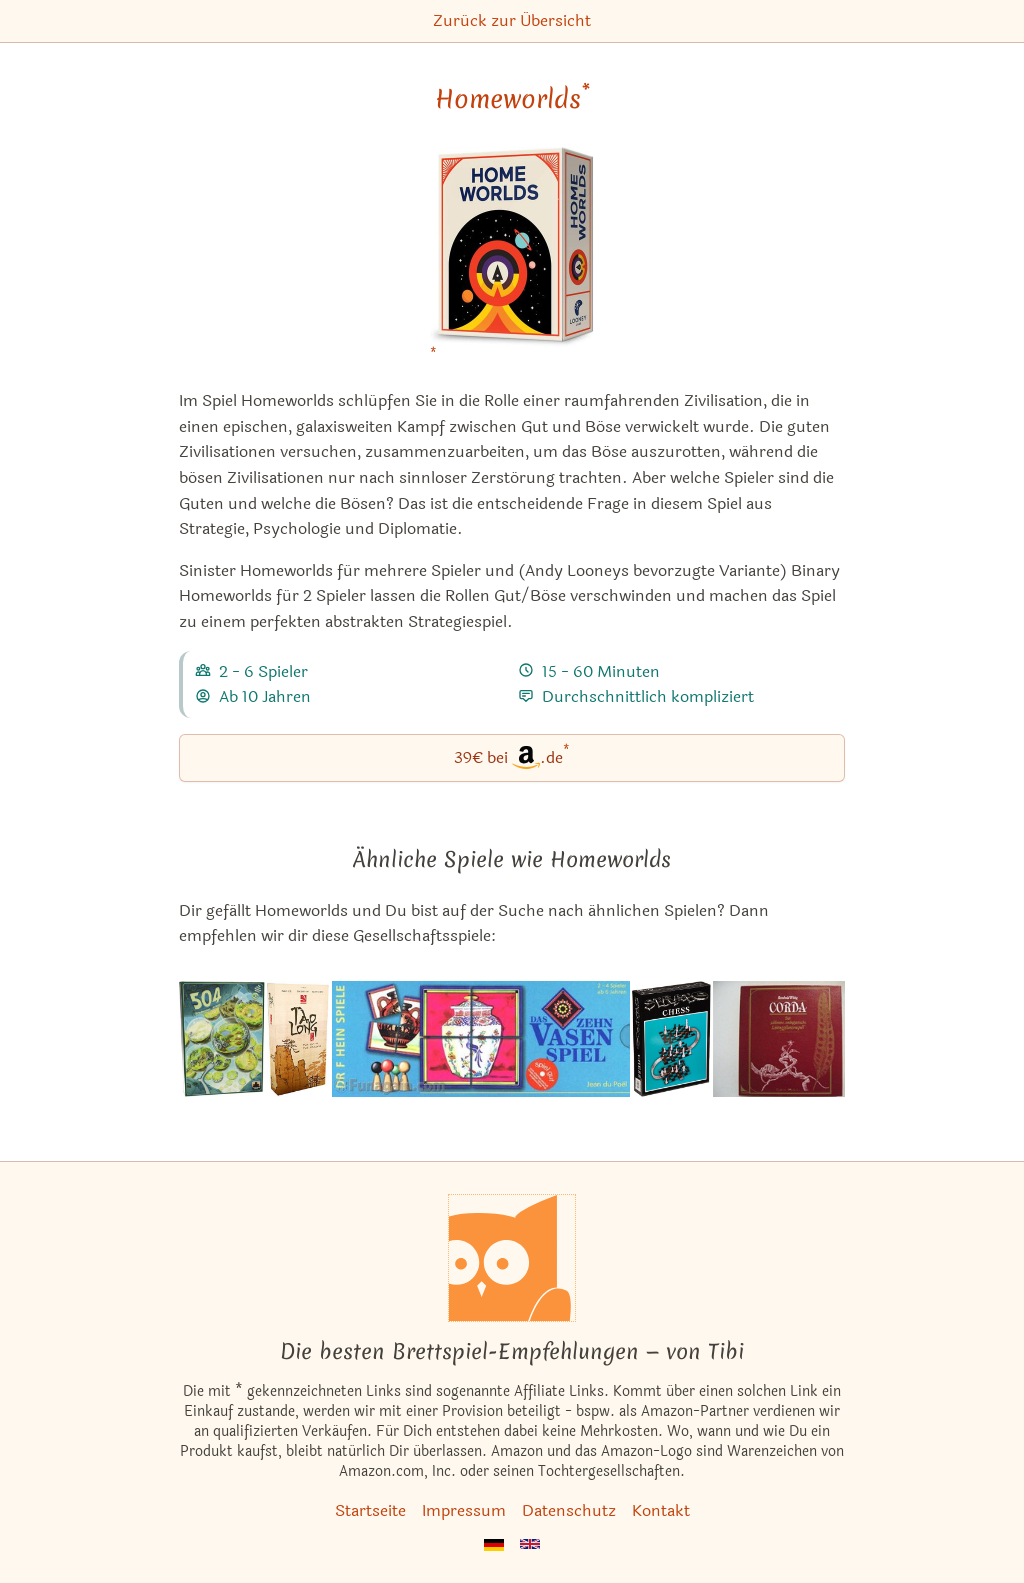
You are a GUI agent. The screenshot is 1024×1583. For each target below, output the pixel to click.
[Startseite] (512, 1258)
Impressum (464, 1510)
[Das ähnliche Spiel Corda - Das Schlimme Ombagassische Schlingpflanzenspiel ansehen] (779, 1039)
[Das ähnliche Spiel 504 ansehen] (222, 1039)
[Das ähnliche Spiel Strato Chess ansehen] (671, 1039)
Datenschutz (569, 1510)
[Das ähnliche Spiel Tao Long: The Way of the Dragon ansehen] (298, 1039)
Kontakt (661, 1510)
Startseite (370, 1510)
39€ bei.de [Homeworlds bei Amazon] (512, 756)
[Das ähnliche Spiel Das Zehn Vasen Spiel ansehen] (480, 1039)
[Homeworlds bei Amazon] (512, 259)
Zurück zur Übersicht (512, 20)
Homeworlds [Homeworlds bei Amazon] (512, 99)
